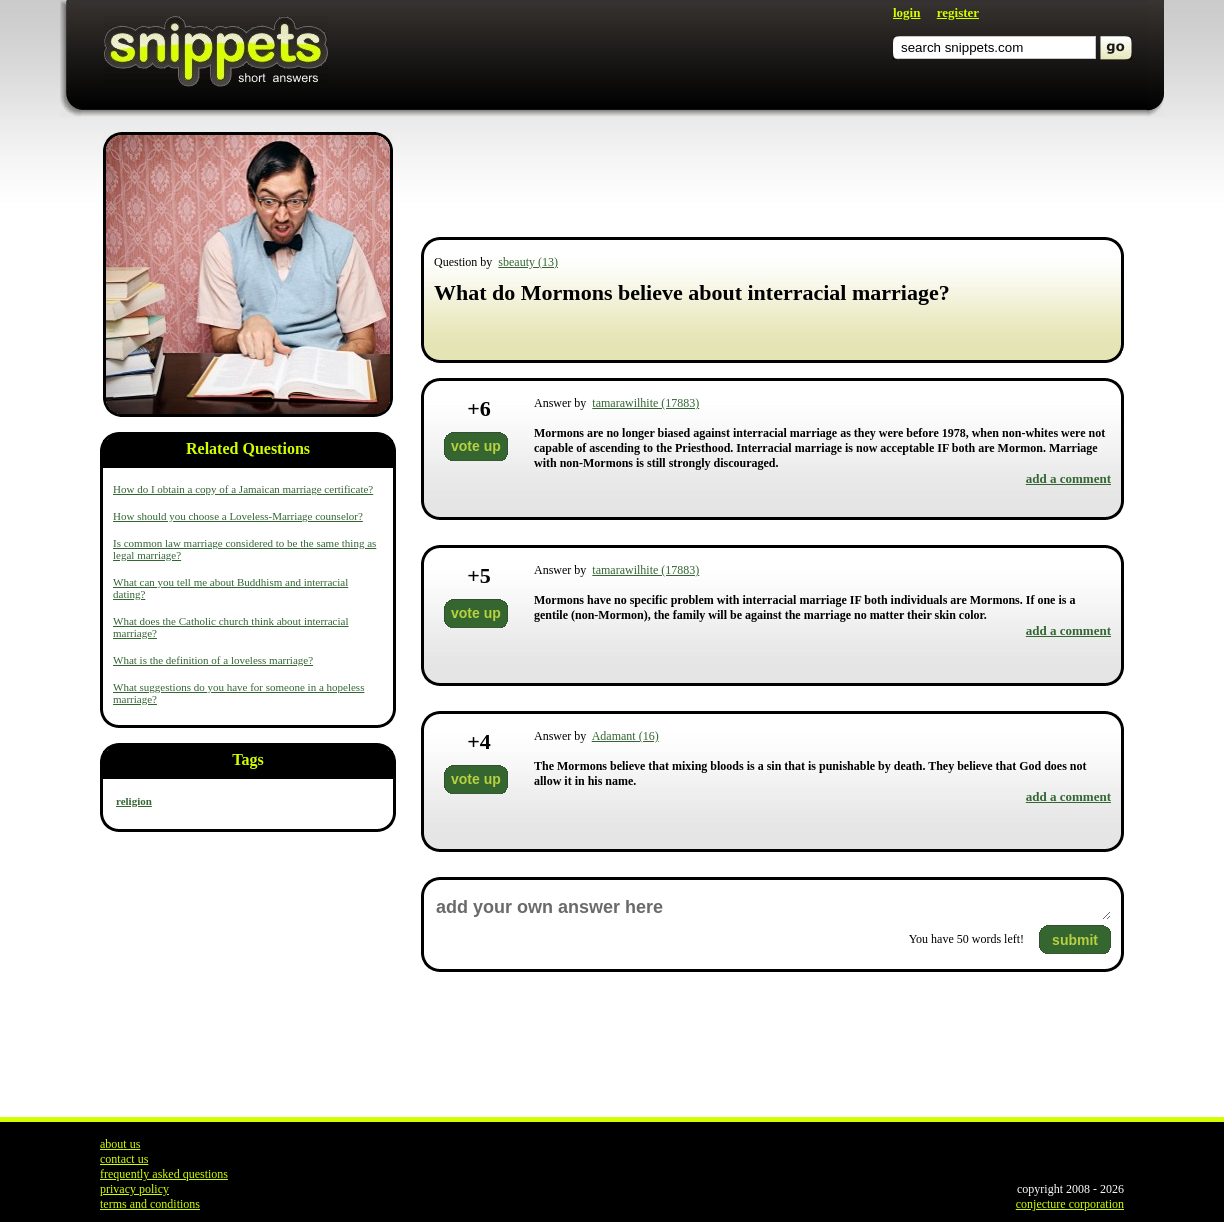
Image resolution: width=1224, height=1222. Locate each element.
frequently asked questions (164, 1174)
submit (1075, 940)
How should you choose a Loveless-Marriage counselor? (238, 516)
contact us (124, 1159)
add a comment (1068, 478)
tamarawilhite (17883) (645, 403)
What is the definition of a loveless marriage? (213, 660)
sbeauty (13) (528, 262)
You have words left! (966, 939)
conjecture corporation (1070, 1204)
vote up (476, 446)
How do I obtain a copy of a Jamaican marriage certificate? (243, 489)
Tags (247, 759)
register (958, 12)
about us (120, 1144)
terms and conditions (150, 1204)
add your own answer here (772, 907)
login (906, 12)
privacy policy (134, 1189)
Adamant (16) (625, 736)
